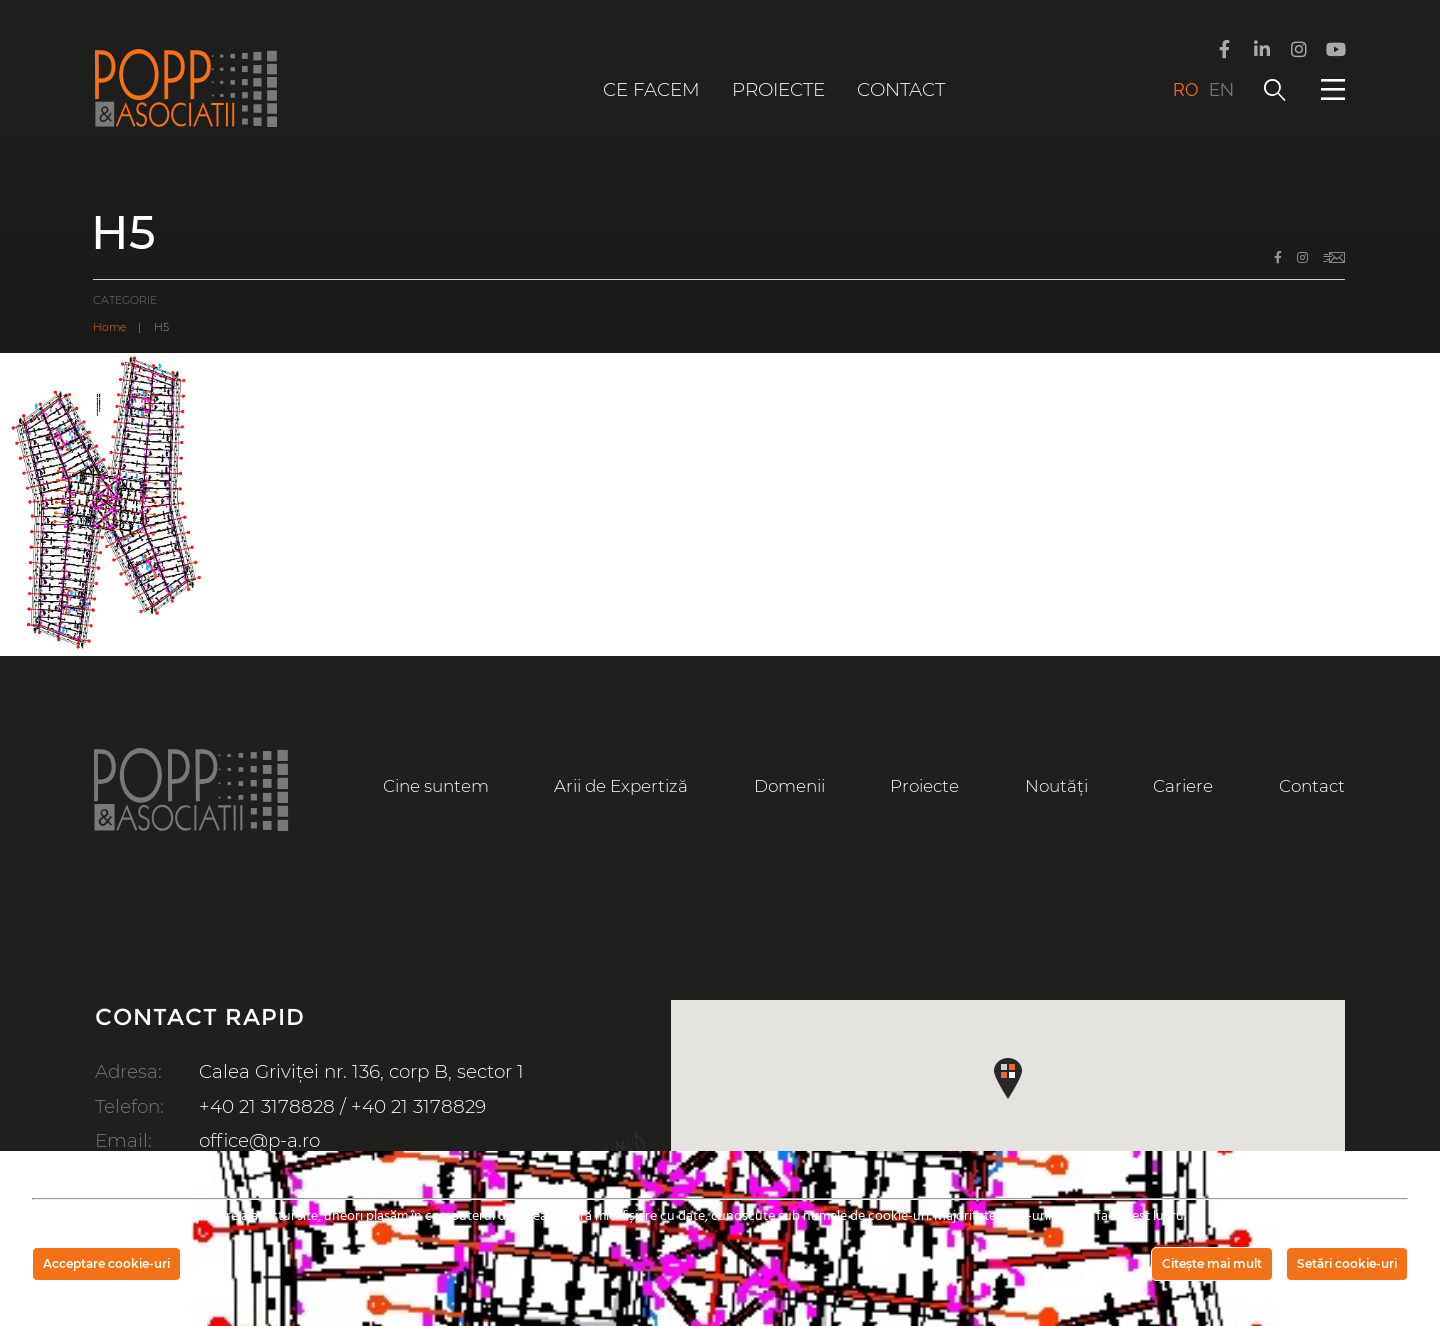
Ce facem (651, 89)
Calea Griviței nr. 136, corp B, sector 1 (361, 1071)
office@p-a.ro (259, 1140)
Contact (901, 89)
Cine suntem (436, 786)
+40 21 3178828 (267, 1106)
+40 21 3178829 (418, 1106)
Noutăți (1056, 786)
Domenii (789, 786)
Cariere (1183, 786)
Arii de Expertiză (621, 786)
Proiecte (778, 89)
